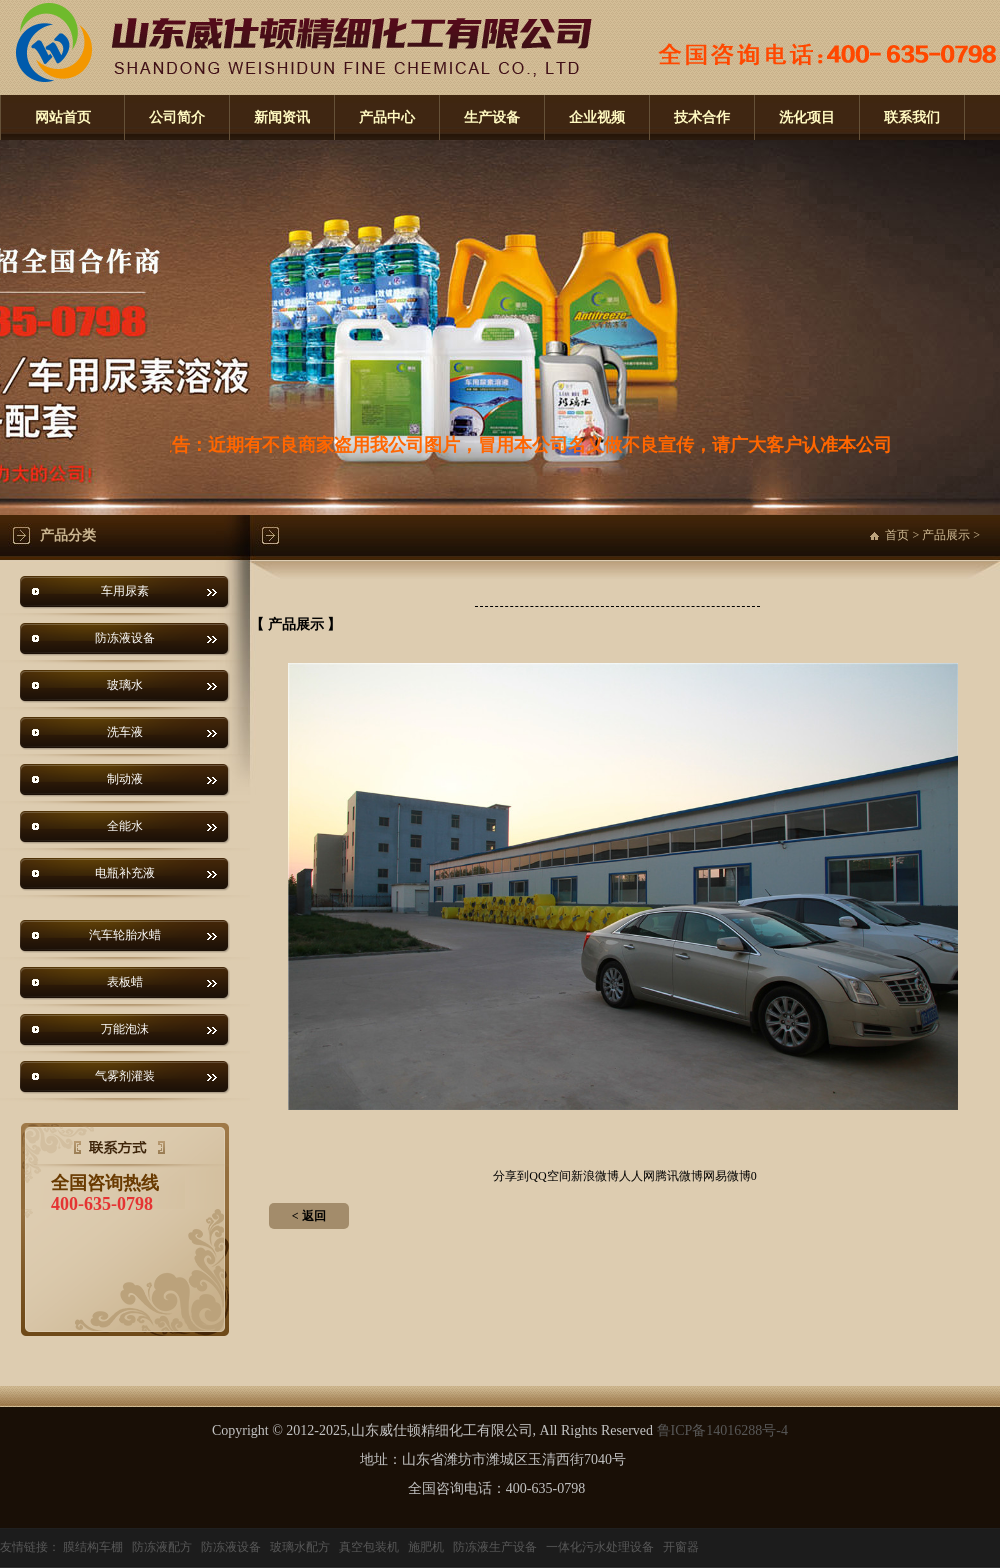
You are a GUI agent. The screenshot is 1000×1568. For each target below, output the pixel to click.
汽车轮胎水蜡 (125, 935)
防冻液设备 (125, 638)
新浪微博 (595, 1176)
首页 (897, 535)
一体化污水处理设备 (600, 1547)
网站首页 (63, 117)
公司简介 (177, 117)
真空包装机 (369, 1547)
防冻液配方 (162, 1547)
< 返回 (309, 1216)
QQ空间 (549, 1176)
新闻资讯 (282, 117)
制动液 (125, 779)
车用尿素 (125, 591)
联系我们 (912, 117)
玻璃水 (125, 685)
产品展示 (946, 535)
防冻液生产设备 (495, 1547)
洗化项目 (807, 117)
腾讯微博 (679, 1176)
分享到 (511, 1176)
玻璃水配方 (300, 1547)
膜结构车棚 (93, 1547)
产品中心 (387, 117)
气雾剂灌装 (125, 1076)
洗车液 (125, 732)
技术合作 (702, 117)
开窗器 (681, 1547)
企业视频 (597, 117)
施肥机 (426, 1547)
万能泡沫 (125, 1029)
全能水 (125, 826)
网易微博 (727, 1176)
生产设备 (492, 117)
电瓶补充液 (125, 873)
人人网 (637, 1176)
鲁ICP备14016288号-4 (722, 1430)
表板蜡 (125, 982)
